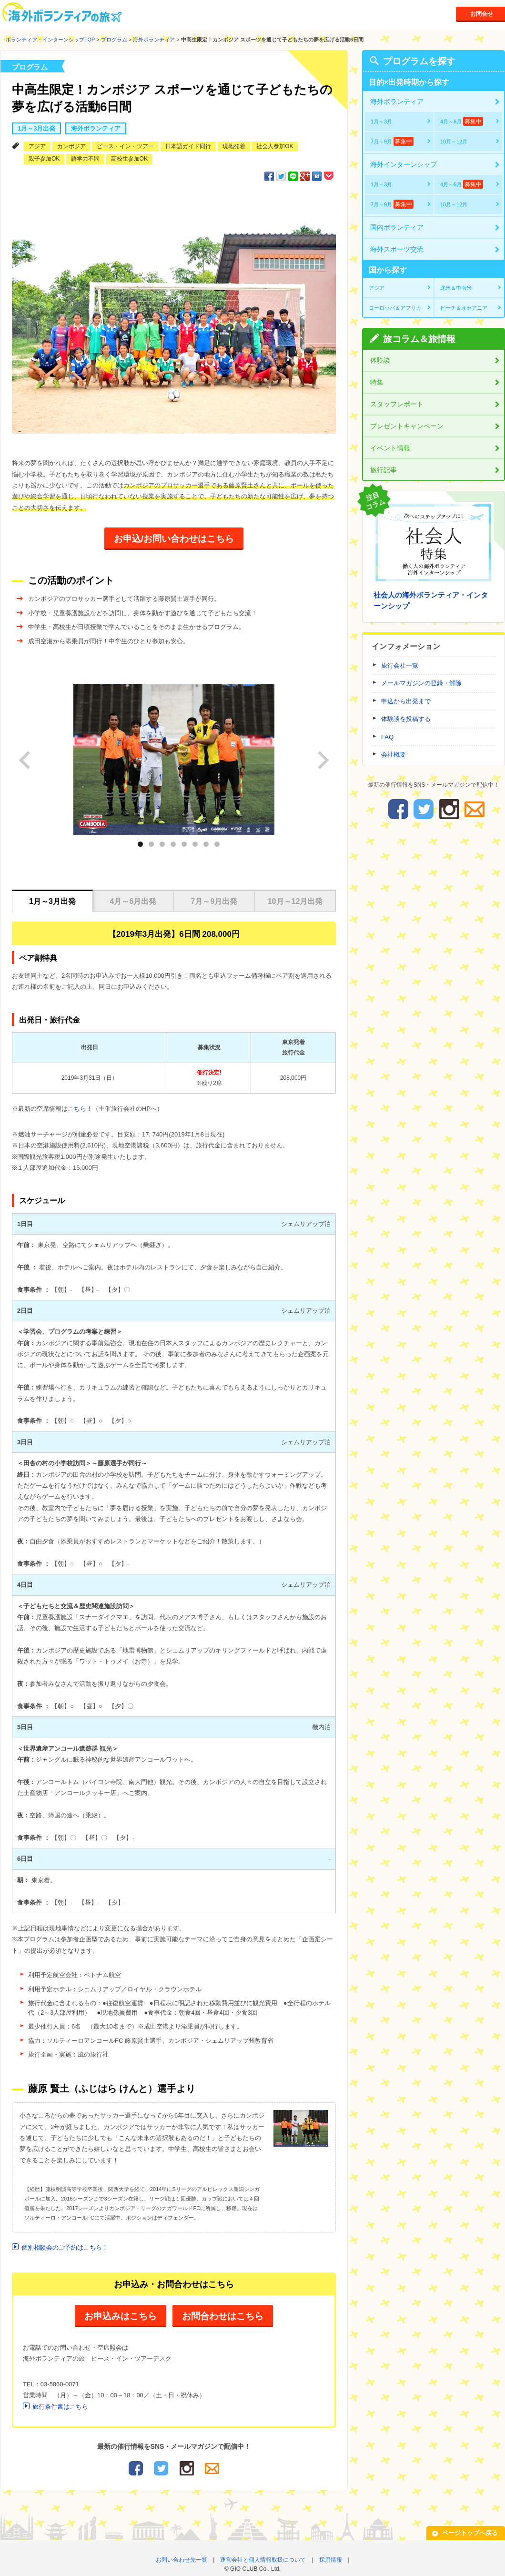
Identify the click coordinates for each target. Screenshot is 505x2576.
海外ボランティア (154, 39)
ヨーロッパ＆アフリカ (395, 308)
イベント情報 (390, 448)
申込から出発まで (406, 701)
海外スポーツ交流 (397, 249)
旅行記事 (383, 470)
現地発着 (233, 146)
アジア (37, 146)
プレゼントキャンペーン (407, 426)
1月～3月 (381, 121)
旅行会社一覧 (399, 665)
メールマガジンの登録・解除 (421, 683)
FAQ (387, 736)
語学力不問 (85, 158)
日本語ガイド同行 (188, 146)
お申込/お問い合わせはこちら (174, 539)
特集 (377, 382)
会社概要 (393, 754)
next (323, 753)
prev (35, 753)
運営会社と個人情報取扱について (263, 2556)
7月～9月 (392, 141)
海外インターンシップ (403, 164)
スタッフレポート (397, 404)
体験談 (380, 360)
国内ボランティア (397, 227)
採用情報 (330, 2556)
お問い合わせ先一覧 (181, 2556)
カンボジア (71, 146)
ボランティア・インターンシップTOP (50, 39)
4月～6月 (461, 121)
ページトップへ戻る (470, 2529)
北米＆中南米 (456, 288)
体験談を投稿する (406, 718)
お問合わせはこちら (226, 2313)
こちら (77, 1104)
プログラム (114, 39)
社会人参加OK (274, 146)
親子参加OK (44, 158)
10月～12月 (453, 141)
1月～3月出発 (36, 128)
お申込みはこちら (117, 2313)
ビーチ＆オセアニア (463, 308)
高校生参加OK (129, 158)
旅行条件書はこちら (60, 2402)
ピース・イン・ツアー (125, 146)
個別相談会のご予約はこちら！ (64, 2243)
